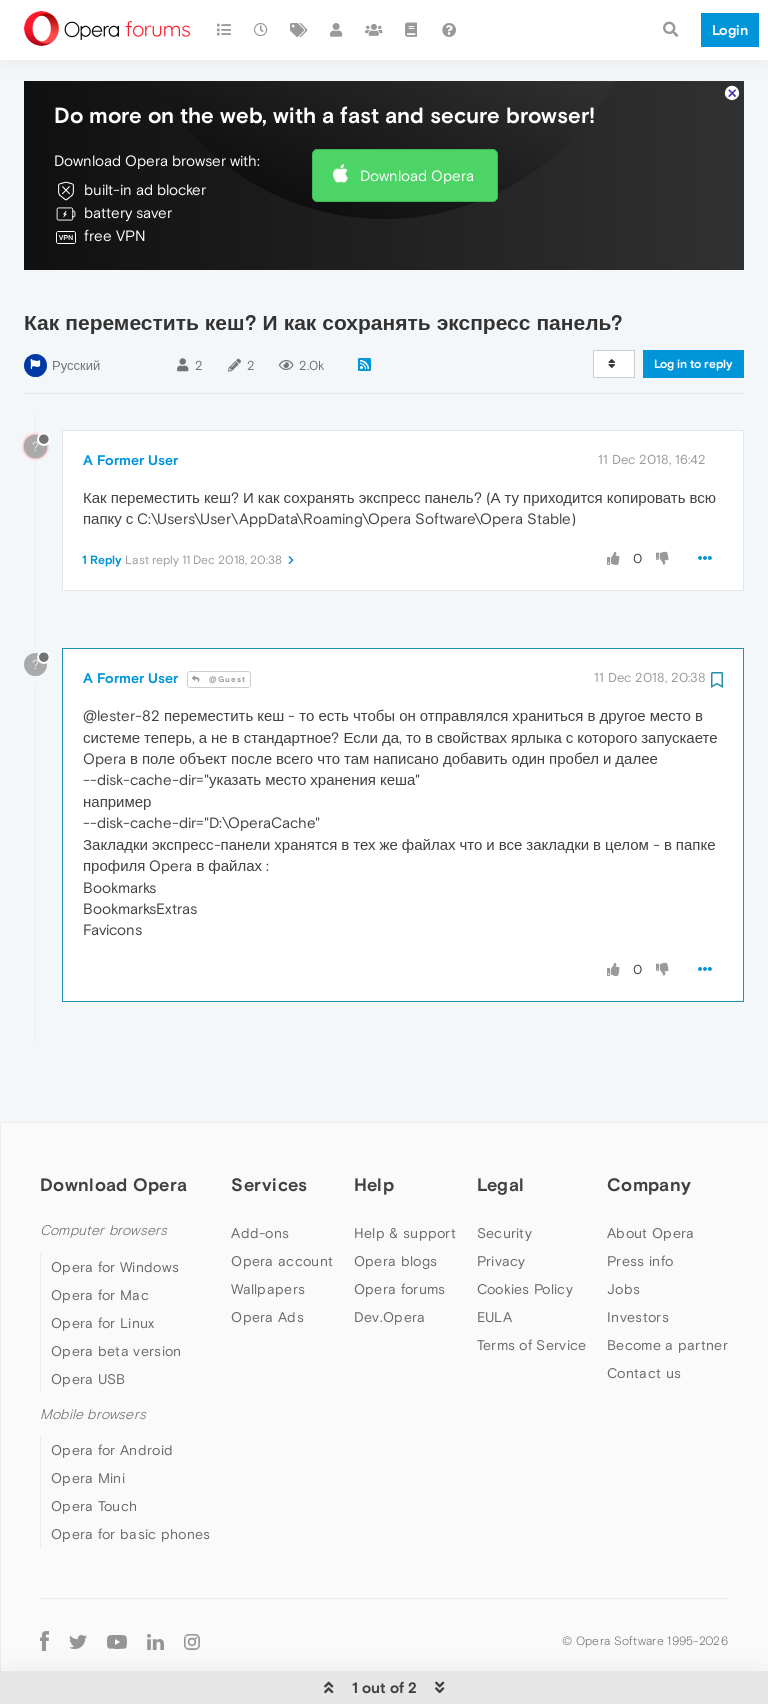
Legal (501, 1184)
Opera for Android (112, 1450)
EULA (494, 1317)
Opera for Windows (115, 1267)
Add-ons (260, 1233)
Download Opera (417, 175)
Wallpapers (268, 1289)
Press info (640, 1261)
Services (269, 1184)
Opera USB (88, 1379)
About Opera (650, 1233)
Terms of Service (532, 1345)
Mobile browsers (93, 1414)
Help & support (405, 1233)
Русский (76, 365)
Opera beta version (116, 1351)
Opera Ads (267, 1317)
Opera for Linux (103, 1323)
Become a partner (667, 1345)
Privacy (501, 1261)
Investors (638, 1317)
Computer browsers (103, 1230)
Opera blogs (395, 1261)
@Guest (219, 679)
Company (649, 1184)
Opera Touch (94, 1506)
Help (374, 1184)
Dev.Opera (390, 1317)
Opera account (282, 1261)
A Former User (130, 460)
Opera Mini (88, 1478)
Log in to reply (693, 364)
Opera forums (400, 1289)
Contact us (644, 1373)
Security (504, 1233)
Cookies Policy (525, 1289)
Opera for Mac (100, 1295)
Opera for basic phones (131, 1534)
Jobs (623, 1289)
